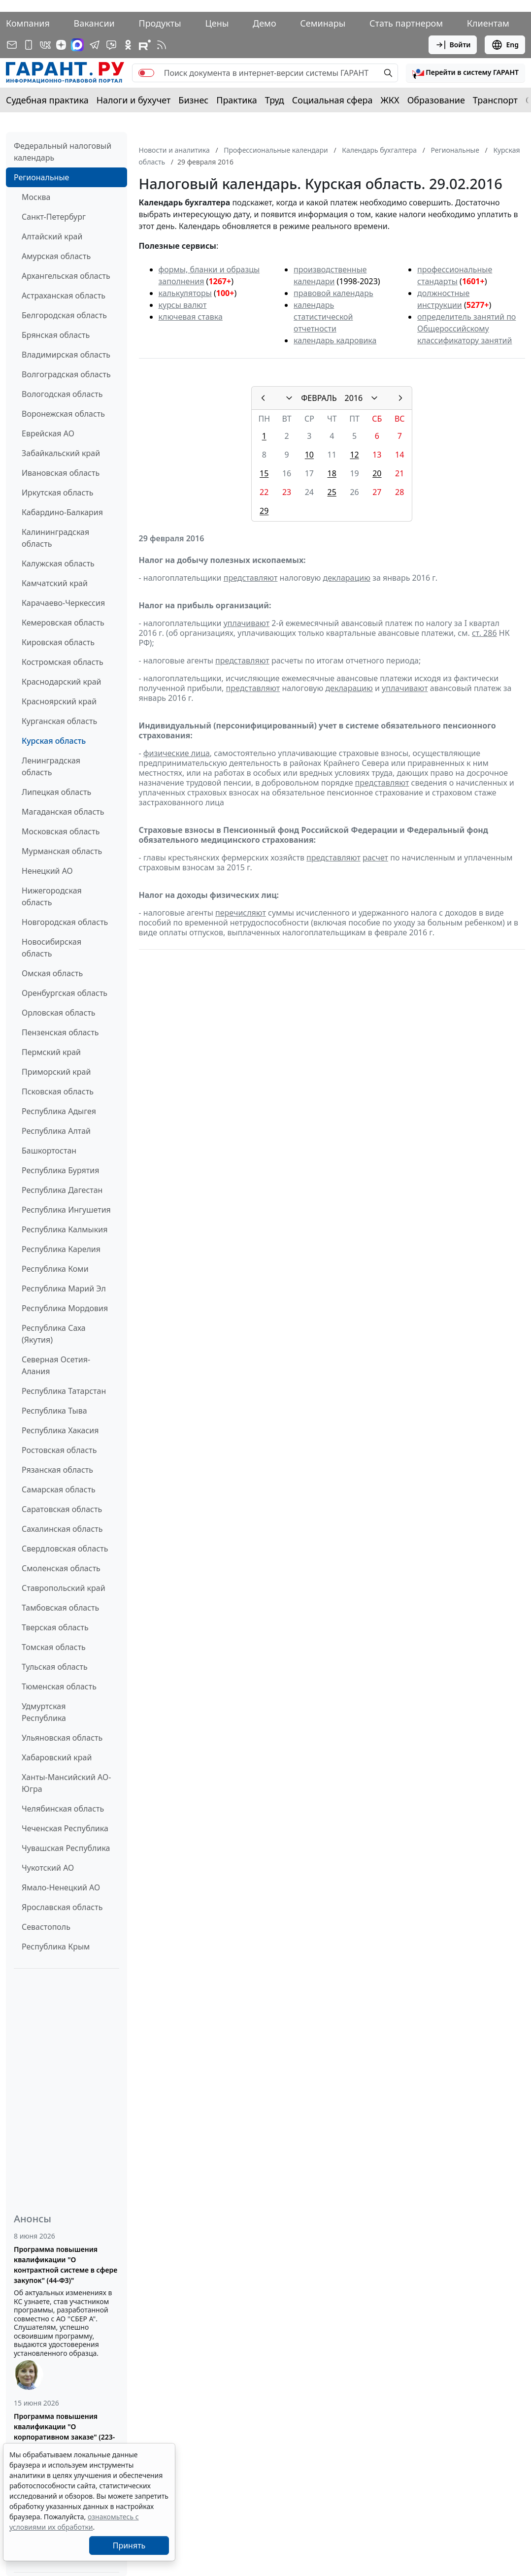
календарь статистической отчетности (323, 316)
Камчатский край (55, 583)
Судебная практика (47, 100)
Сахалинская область (62, 1528)
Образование (436, 100)
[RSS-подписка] (161, 45)
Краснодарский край (61, 681)
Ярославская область (62, 1907)
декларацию (346, 577)
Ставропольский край (63, 1588)
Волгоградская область (66, 374)
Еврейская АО (48, 433)
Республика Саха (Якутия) (54, 1333)
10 (309, 454)
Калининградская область (55, 538)
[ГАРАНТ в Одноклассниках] (128, 45)
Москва (36, 197)
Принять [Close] (129, 2545)
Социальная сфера (332, 100)
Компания (28, 23)
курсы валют (183, 304)
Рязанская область (57, 1469)
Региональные (41, 177)
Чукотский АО (48, 1867)
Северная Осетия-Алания (56, 1365)
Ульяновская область (62, 1737)
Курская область (54, 740)
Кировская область (58, 642)
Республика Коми (55, 1268)
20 (376, 473)
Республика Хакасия (60, 1430)
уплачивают (246, 623)
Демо (264, 23)
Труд (274, 100)
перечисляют (240, 912)
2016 (354, 398)
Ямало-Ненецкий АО (61, 1887)
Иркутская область (58, 492)
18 (332, 473)
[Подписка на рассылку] (12, 45)
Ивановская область (61, 472)
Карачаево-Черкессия (63, 602)
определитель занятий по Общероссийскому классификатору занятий (466, 328)
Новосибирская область (51, 947)
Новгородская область (65, 922)
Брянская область (56, 335)
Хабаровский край (57, 1757)
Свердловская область (65, 1548)
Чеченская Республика (65, 1828)
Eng (505, 45)
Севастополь (46, 1926)
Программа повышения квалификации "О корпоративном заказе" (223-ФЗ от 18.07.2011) (64, 2431)
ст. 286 (484, 632)
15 (264, 473)
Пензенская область (60, 1032)
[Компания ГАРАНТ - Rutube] (145, 45)
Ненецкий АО (47, 870)
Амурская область (56, 256)
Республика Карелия (61, 1249)
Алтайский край (52, 236)
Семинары (322, 23)
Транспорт (495, 100)
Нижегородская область (52, 896)
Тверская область (55, 1627)
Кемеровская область (63, 622)
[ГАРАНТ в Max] (77, 44)
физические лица (176, 753)
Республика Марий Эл (64, 1288)
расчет (375, 857)
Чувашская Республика (66, 1848)
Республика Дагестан (62, 1190)
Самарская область (59, 1489)
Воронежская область (63, 413)
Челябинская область (63, 1808)
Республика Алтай (56, 1130)
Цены (217, 23)
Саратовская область (62, 1509)
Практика (236, 100)
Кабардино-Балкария (62, 512)
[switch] (146, 73)
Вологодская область (62, 394)
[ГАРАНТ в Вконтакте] (45, 45)
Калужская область (58, 563)
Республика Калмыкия (64, 1229)
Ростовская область (59, 1450)
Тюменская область (59, 1686)
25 (332, 492)
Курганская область (59, 721)
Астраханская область (63, 295)
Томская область (54, 1647)
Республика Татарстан (64, 1391)
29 (264, 510)
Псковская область (58, 1091)
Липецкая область (56, 792)
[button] (465, 73)
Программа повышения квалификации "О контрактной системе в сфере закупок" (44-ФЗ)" (65, 2265)
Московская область (61, 831)
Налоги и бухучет (134, 100)
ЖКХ (390, 100)
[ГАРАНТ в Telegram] (94, 45)
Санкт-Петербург (54, 216)
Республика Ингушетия (66, 1209)
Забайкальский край (61, 453)
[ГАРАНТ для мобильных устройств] (28, 45)
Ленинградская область (51, 766)
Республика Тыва (54, 1410)
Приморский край (56, 1071)
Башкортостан (49, 1150)
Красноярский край (59, 701)
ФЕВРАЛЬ (318, 398)
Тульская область (55, 1666)
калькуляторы (185, 293)
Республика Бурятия (60, 1170)
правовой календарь (333, 293)
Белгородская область (64, 315)
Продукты (159, 23)
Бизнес (193, 100)
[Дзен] (61, 45)
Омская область (52, 973)
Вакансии (94, 23)
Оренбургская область (64, 993)
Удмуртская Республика (44, 1712)
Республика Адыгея (59, 1111)
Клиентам (488, 23)
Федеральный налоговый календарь (62, 151)
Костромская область (62, 662)
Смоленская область (61, 1568)
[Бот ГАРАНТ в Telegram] (111, 45)
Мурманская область (62, 851)
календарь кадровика (335, 340)
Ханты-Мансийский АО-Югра (66, 1783)
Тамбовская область (60, 1607)
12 (354, 454)
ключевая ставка (191, 316)
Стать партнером (406, 23)
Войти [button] (453, 45)
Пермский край (51, 1052)
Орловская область (59, 1012)
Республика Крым (56, 1946)
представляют (251, 577)
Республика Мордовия (65, 1308)
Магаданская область (63, 811)
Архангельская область (66, 275)
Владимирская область (66, 354)
